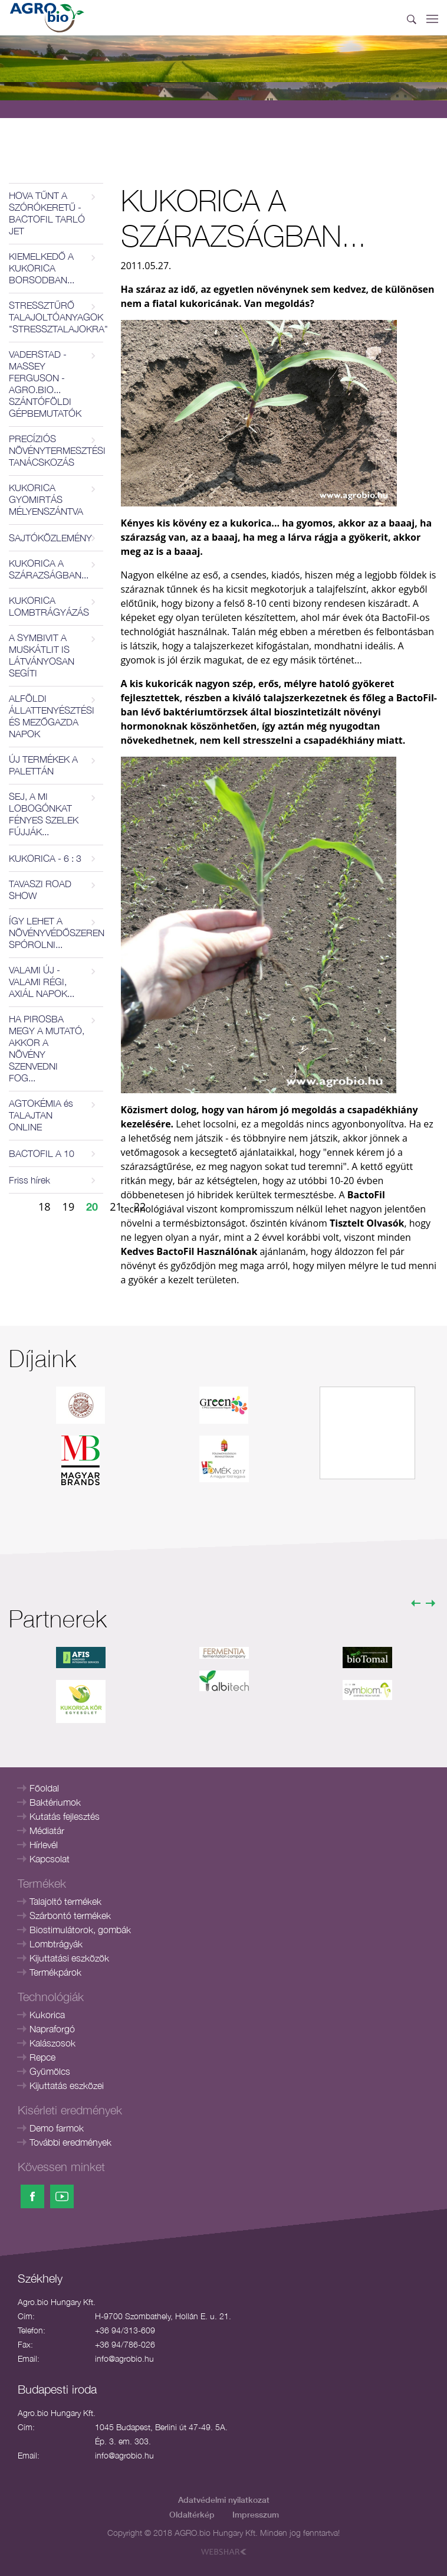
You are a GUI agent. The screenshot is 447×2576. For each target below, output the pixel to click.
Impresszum (255, 2514)
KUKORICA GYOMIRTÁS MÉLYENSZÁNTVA (46, 499)
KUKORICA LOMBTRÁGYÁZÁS (49, 606)
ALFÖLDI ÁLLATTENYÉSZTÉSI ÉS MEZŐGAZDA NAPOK (51, 716)
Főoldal (44, 1788)
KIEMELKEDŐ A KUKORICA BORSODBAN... (41, 268)
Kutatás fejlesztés (64, 1816)
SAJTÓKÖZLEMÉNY (50, 537)
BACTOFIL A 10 (41, 1153)
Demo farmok (56, 2128)
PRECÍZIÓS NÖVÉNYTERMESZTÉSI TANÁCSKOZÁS (56, 450)
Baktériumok (55, 1802)
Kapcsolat (49, 1858)
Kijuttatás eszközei (66, 2085)
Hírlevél (43, 1844)
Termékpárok (55, 1972)
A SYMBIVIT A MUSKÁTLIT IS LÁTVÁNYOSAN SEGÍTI (41, 655)
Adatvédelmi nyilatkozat (223, 2500)
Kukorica (47, 2014)
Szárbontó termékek (70, 1915)
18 (44, 1206)
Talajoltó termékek (65, 1901)
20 (92, 1206)
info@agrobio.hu (124, 2358)
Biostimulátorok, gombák (80, 1929)
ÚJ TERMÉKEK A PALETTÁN (43, 765)
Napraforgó (52, 2028)
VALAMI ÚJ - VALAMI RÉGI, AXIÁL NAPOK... (41, 982)
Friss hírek (29, 1180)
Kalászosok (52, 2043)
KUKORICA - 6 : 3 (45, 858)
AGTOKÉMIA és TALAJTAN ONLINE (41, 1115)
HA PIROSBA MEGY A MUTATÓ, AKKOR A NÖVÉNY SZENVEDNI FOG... (46, 1048)
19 (69, 1206)
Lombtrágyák (56, 1943)
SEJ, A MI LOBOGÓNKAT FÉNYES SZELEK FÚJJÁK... (43, 814)
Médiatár (46, 1830)
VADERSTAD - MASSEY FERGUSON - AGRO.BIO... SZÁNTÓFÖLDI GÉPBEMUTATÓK (45, 384)
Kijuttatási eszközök (69, 1958)
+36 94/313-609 (125, 2330)
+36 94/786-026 (125, 2344)
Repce (42, 2057)
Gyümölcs (49, 2071)
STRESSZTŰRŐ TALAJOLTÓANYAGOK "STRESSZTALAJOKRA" (56, 317)
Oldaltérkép (192, 2514)
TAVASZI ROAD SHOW (40, 889)
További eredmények (70, 2142)
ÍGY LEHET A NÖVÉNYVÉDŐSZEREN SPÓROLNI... (56, 933)
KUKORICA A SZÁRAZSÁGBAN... (48, 569)
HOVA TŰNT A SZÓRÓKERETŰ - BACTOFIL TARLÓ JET (47, 213)
